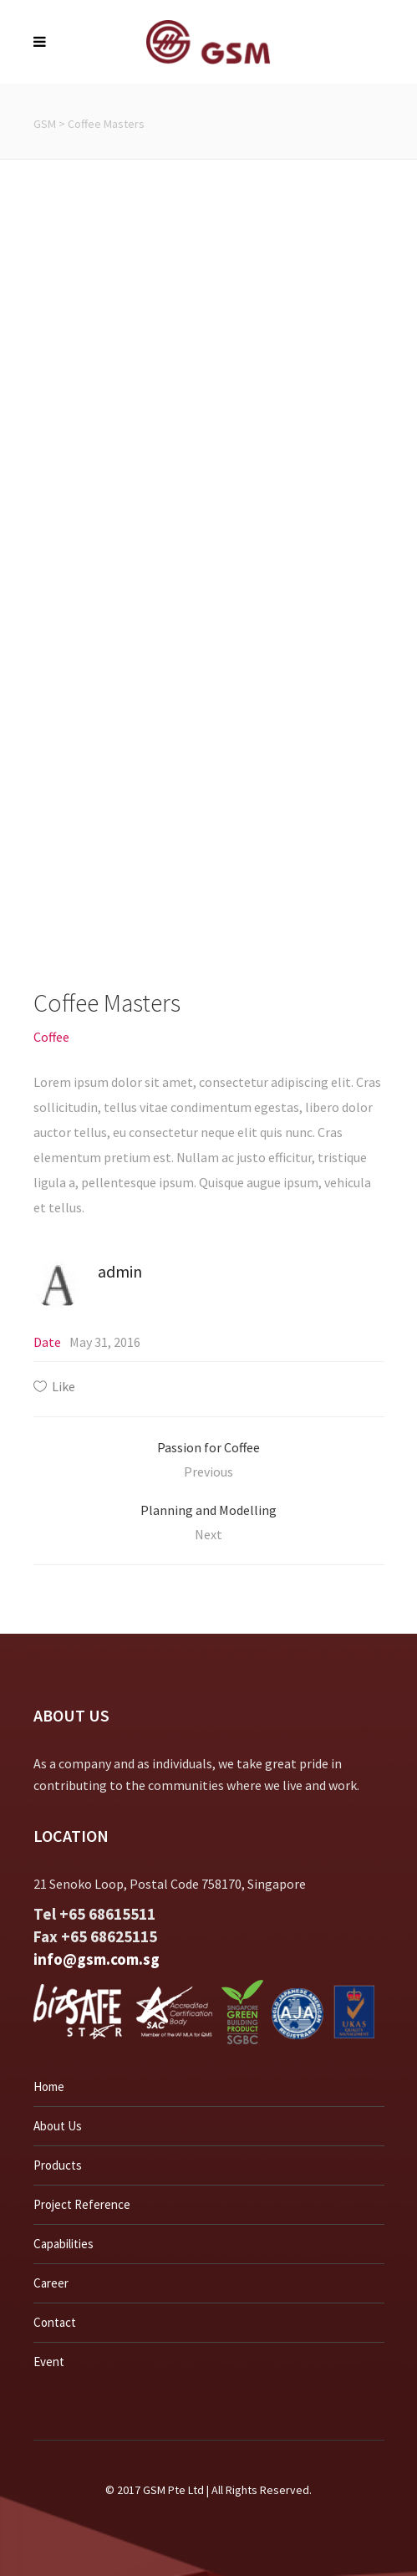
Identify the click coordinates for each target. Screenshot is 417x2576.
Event (48, 2361)
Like (63, 1386)
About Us (57, 2126)
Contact (54, 2322)
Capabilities (63, 2244)
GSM (44, 123)
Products (57, 2165)
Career (51, 2283)
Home (48, 2086)
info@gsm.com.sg (96, 1959)
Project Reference (81, 2204)
